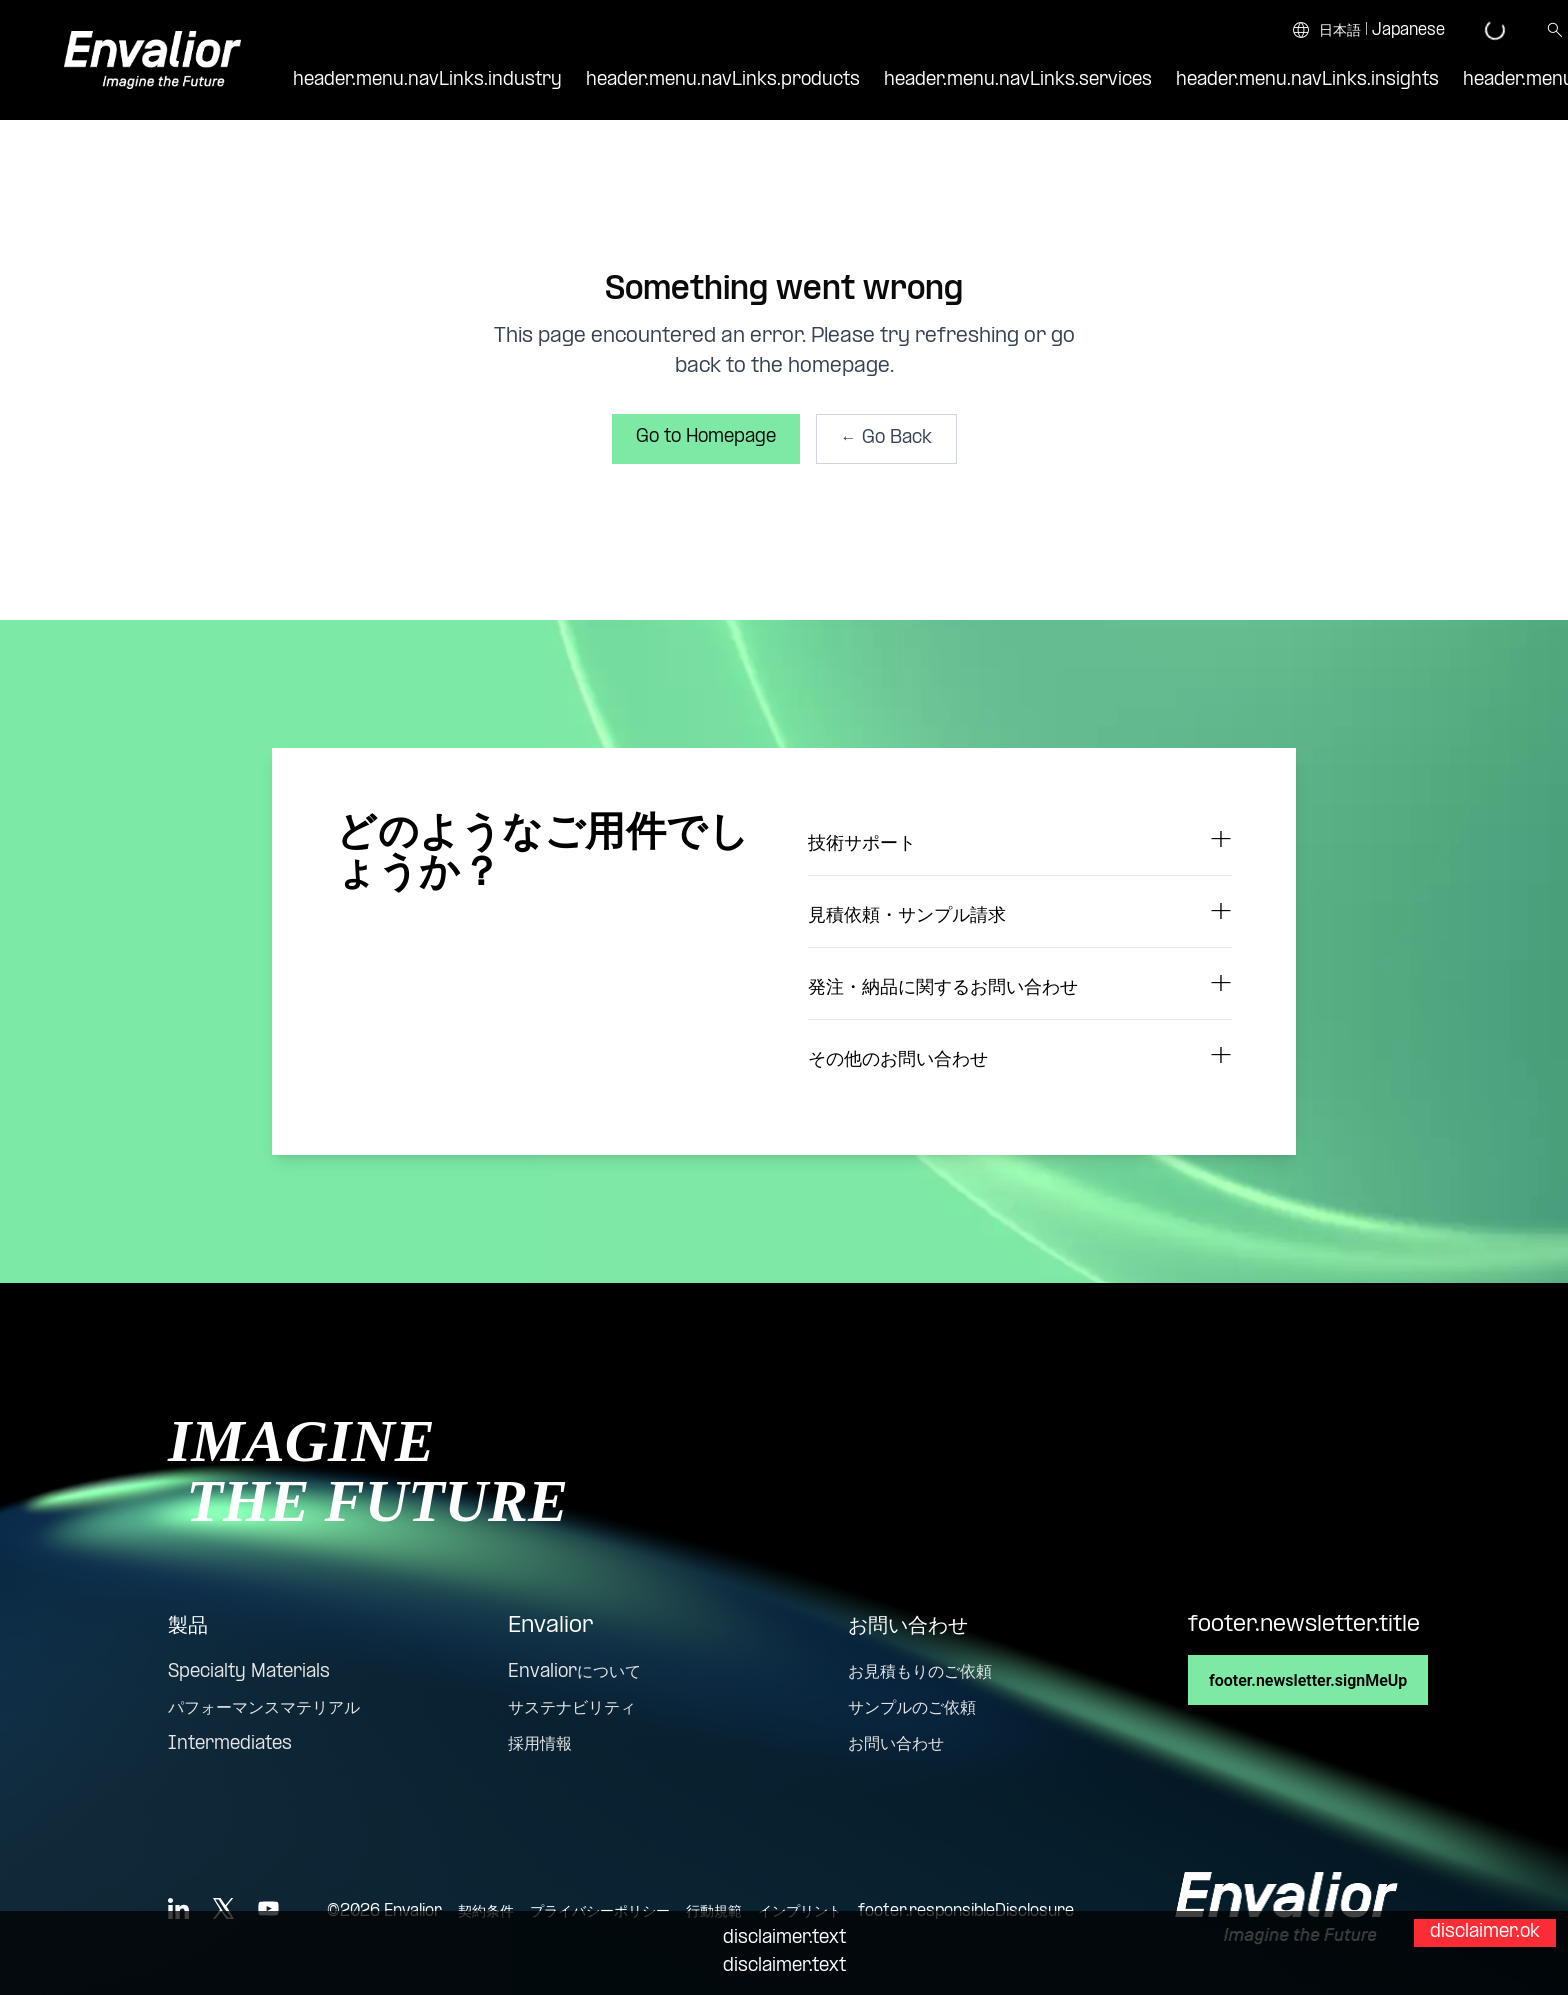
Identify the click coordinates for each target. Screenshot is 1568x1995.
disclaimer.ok (1485, 1932)
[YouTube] (268, 1908)
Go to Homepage (706, 437)
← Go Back (886, 438)
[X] (223, 1908)
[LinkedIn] (178, 1908)
